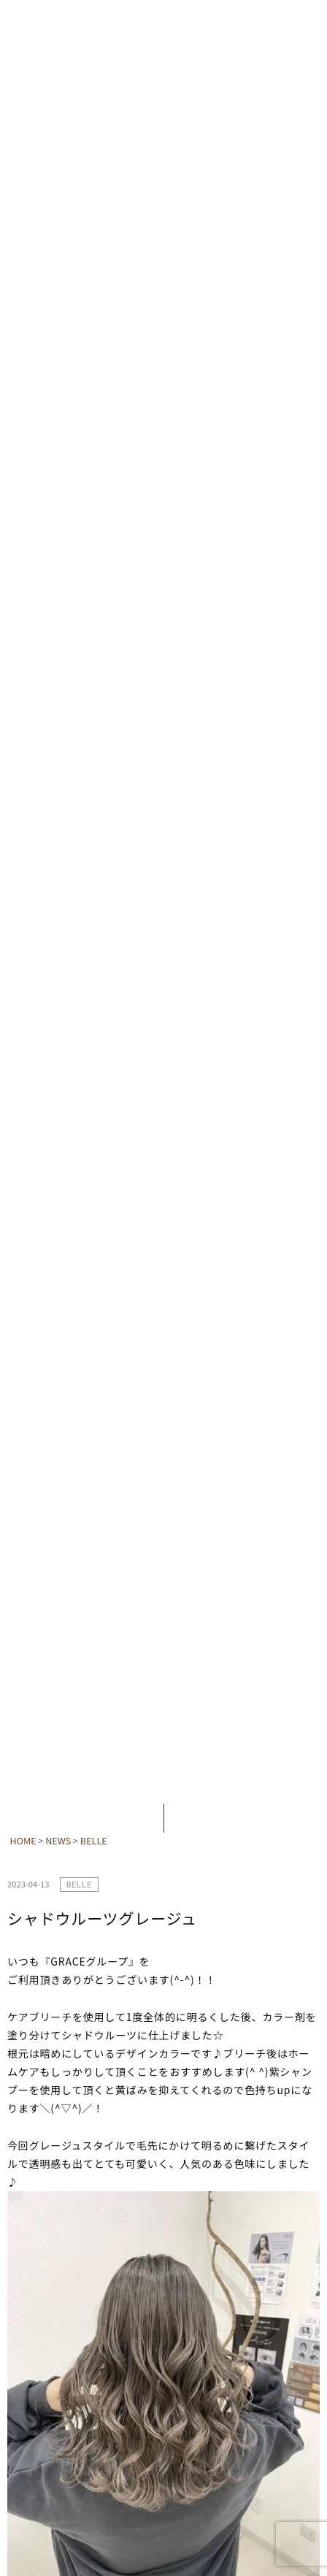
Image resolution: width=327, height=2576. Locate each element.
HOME (22, 1840)
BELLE (93, 1840)
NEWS (58, 1840)
